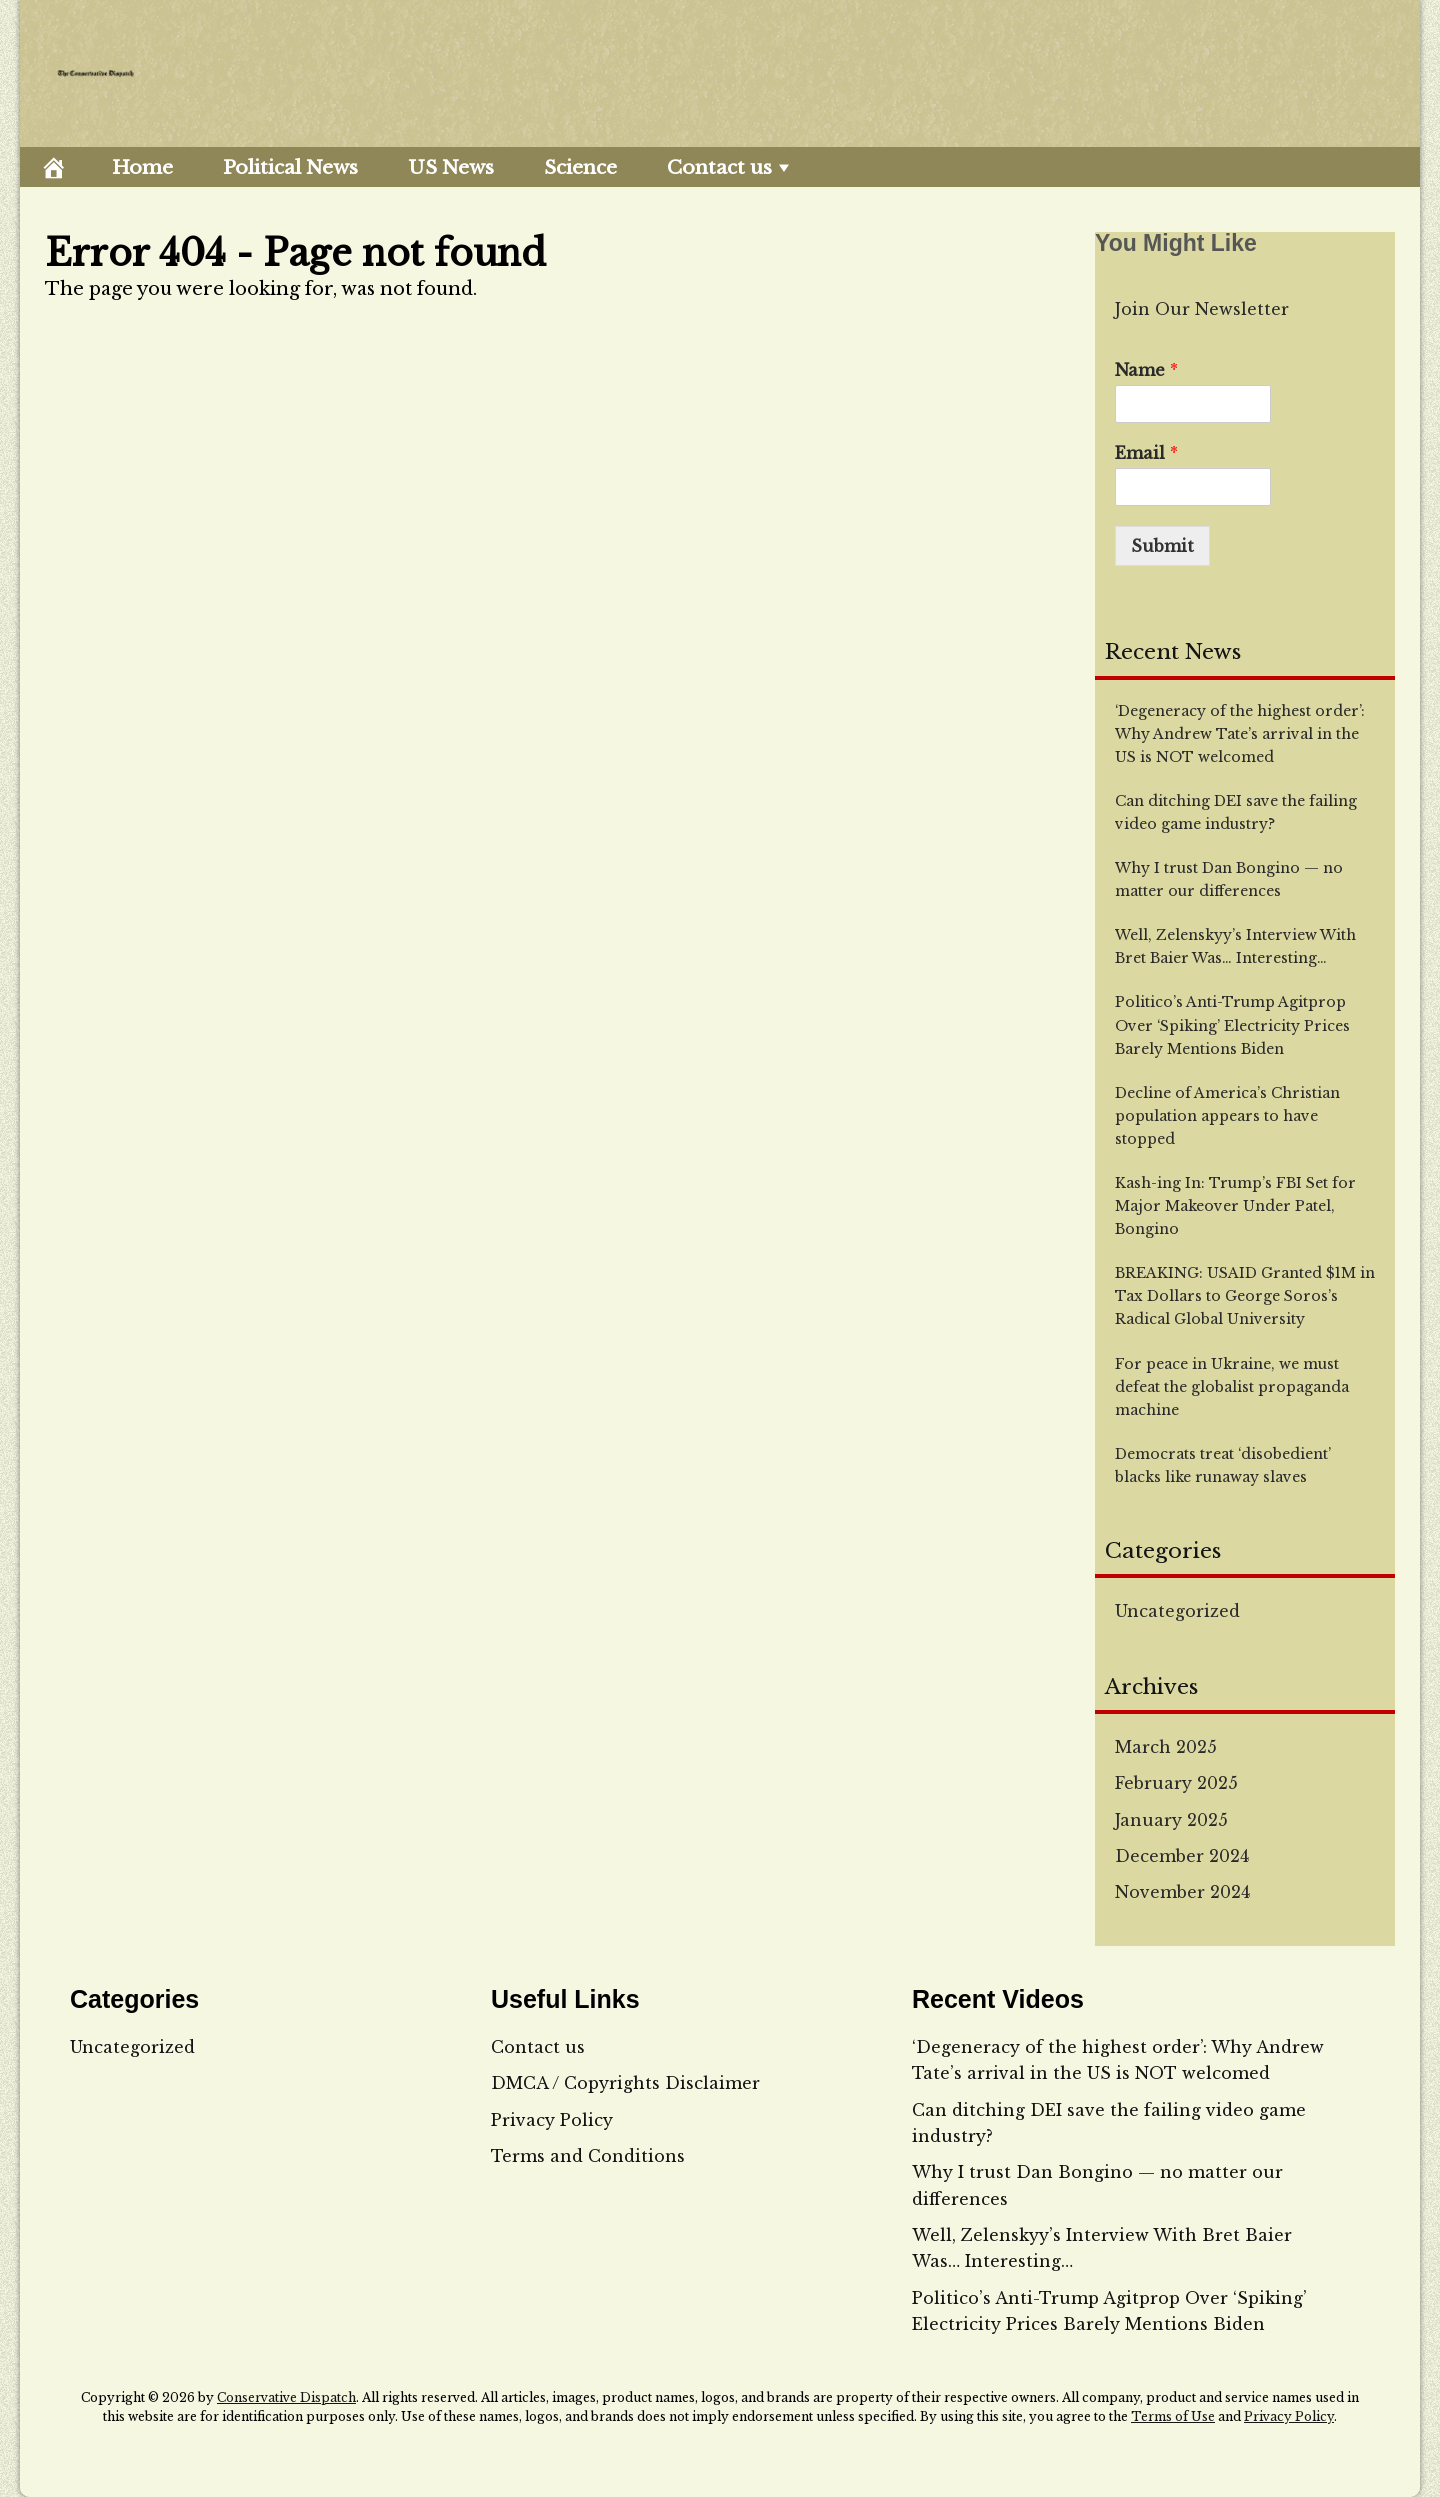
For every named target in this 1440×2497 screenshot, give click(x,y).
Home (142, 167)
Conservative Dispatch (286, 2397)
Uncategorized (1177, 1611)
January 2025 (1171, 1820)
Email (1146, 453)
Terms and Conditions (588, 2156)
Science (580, 167)
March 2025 (1166, 1747)
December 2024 (1182, 1856)
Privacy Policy (552, 2120)
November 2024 (1182, 1892)
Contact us (719, 167)
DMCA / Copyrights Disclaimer (625, 2083)
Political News (290, 167)
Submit (1162, 546)
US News (451, 167)
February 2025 (1176, 1783)
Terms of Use (1173, 2416)
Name (1146, 370)
